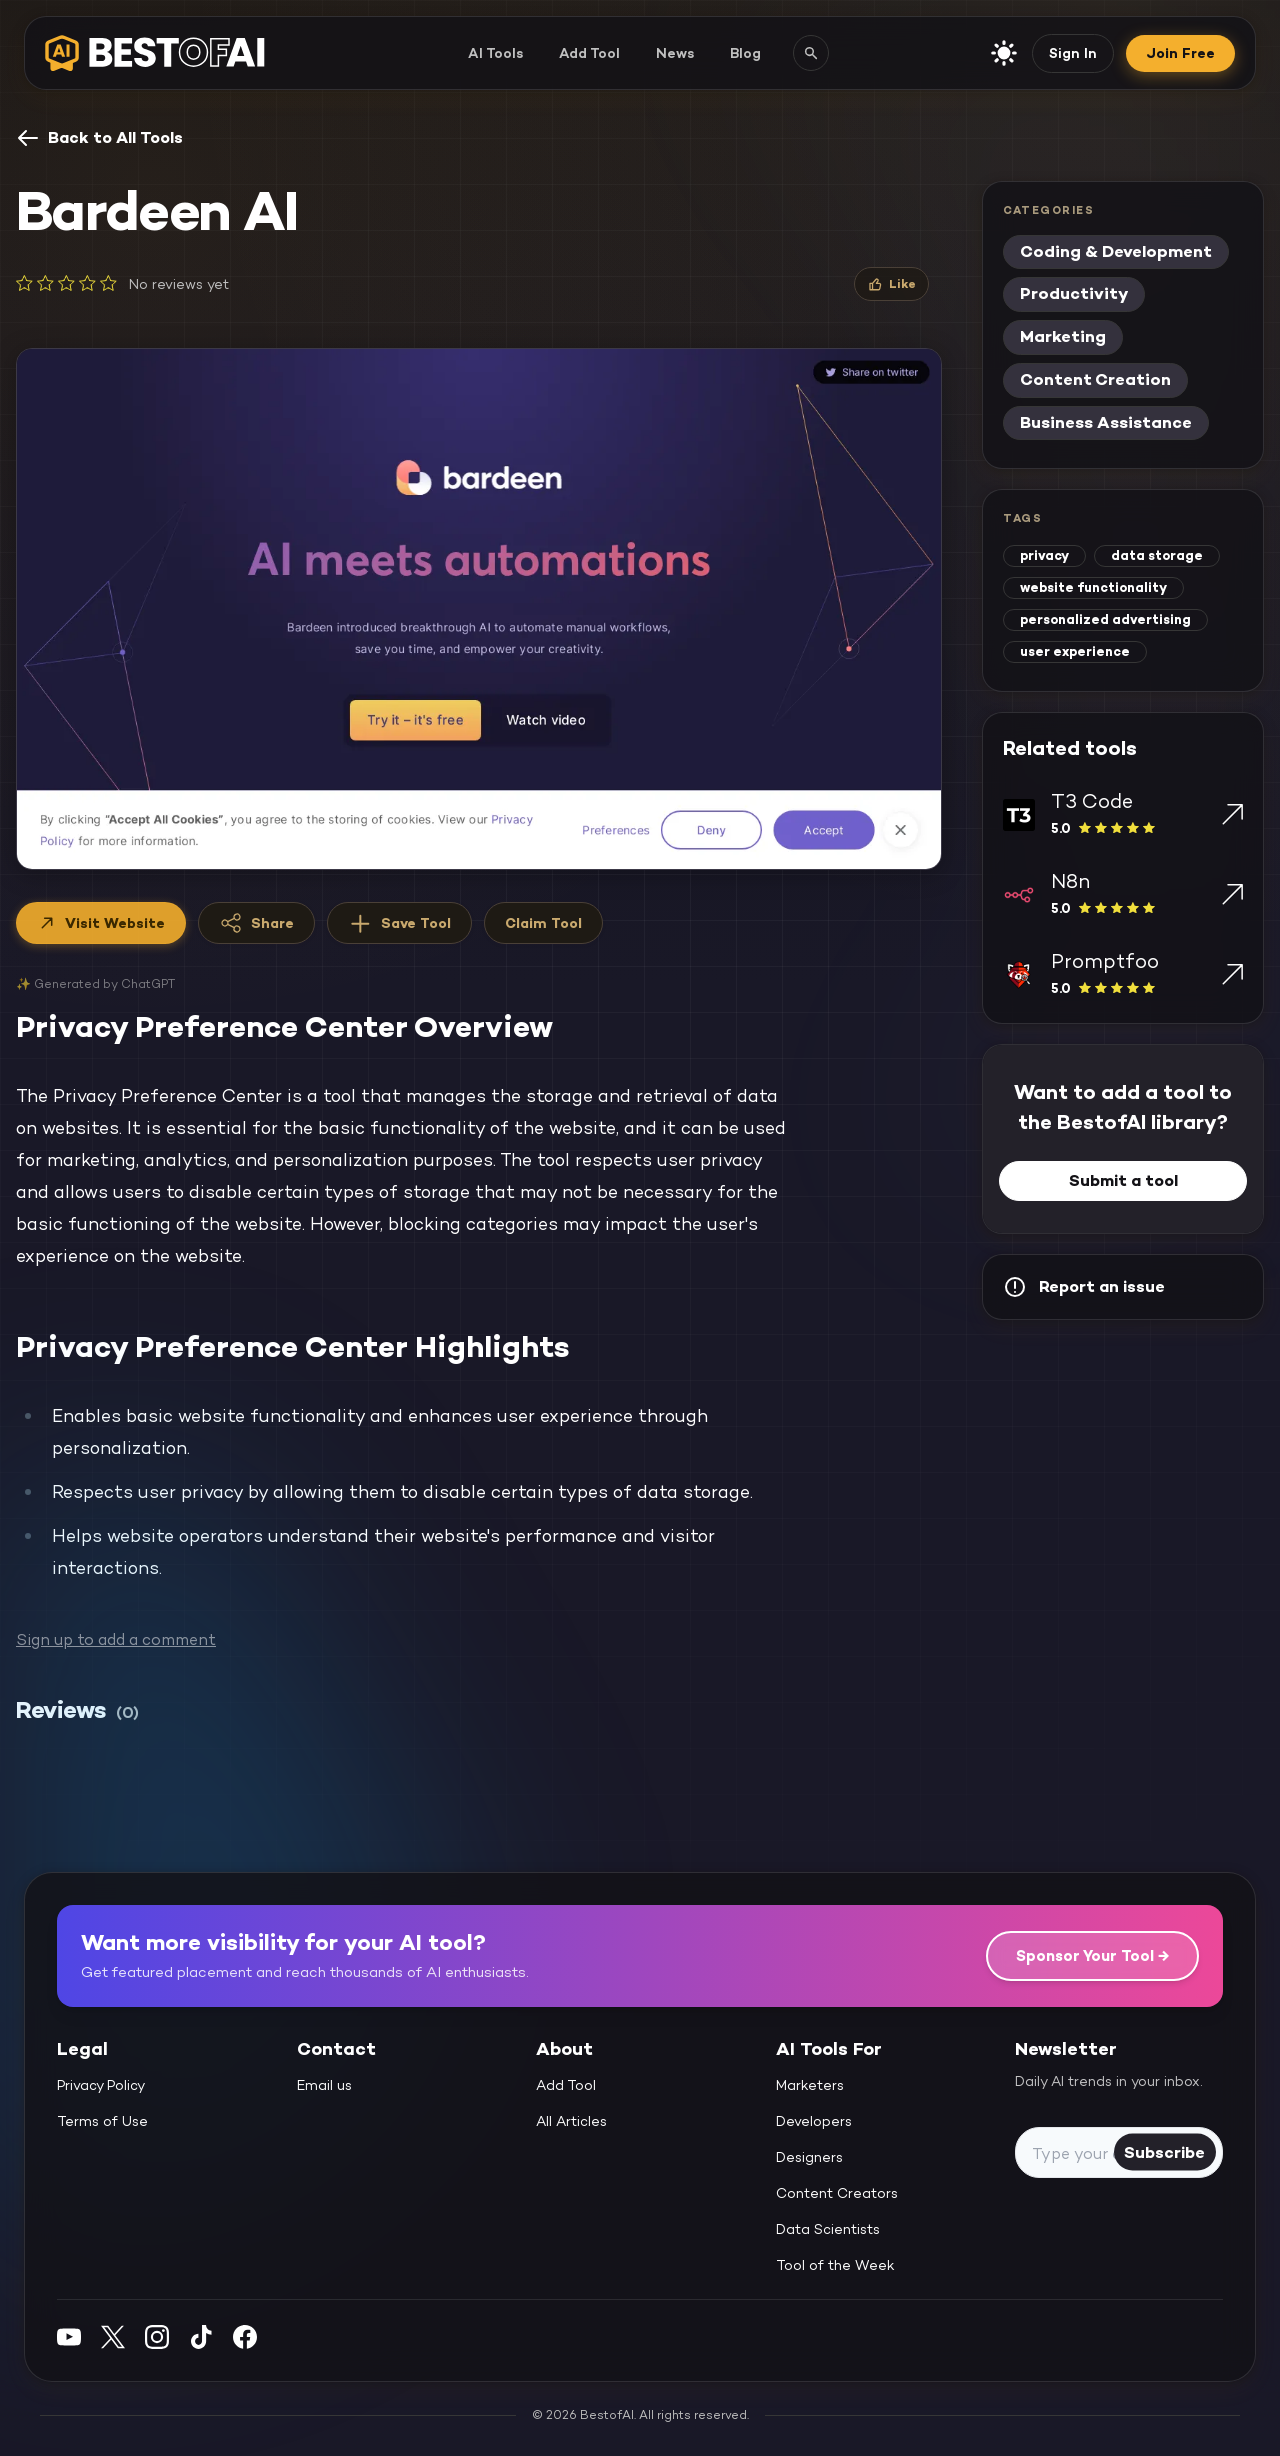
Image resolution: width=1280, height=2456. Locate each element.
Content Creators (837, 2193)
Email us (324, 2085)
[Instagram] (157, 2336)
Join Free (1180, 53)
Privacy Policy (101, 2085)
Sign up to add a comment (116, 1639)
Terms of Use (102, 2121)
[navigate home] (155, 53)
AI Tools (495, 53)
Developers (814, 2121)
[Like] (891, 284)
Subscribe (1164, 2151)
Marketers (810, 2085)
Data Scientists (828, 2229)
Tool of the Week (835, 2265)
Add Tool (589, 53)
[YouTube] (69, 2336)
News (675, 53)
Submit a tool (1123, 1180)
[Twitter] (113, 2336)
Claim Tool (543, 923)
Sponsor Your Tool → (1092, 1955)
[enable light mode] (1004, 53)
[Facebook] (245, 2336)
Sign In (1073, 53)
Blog (745, 53)
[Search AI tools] (811, 53)
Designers (809, 2157)
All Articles (571, 2121)
